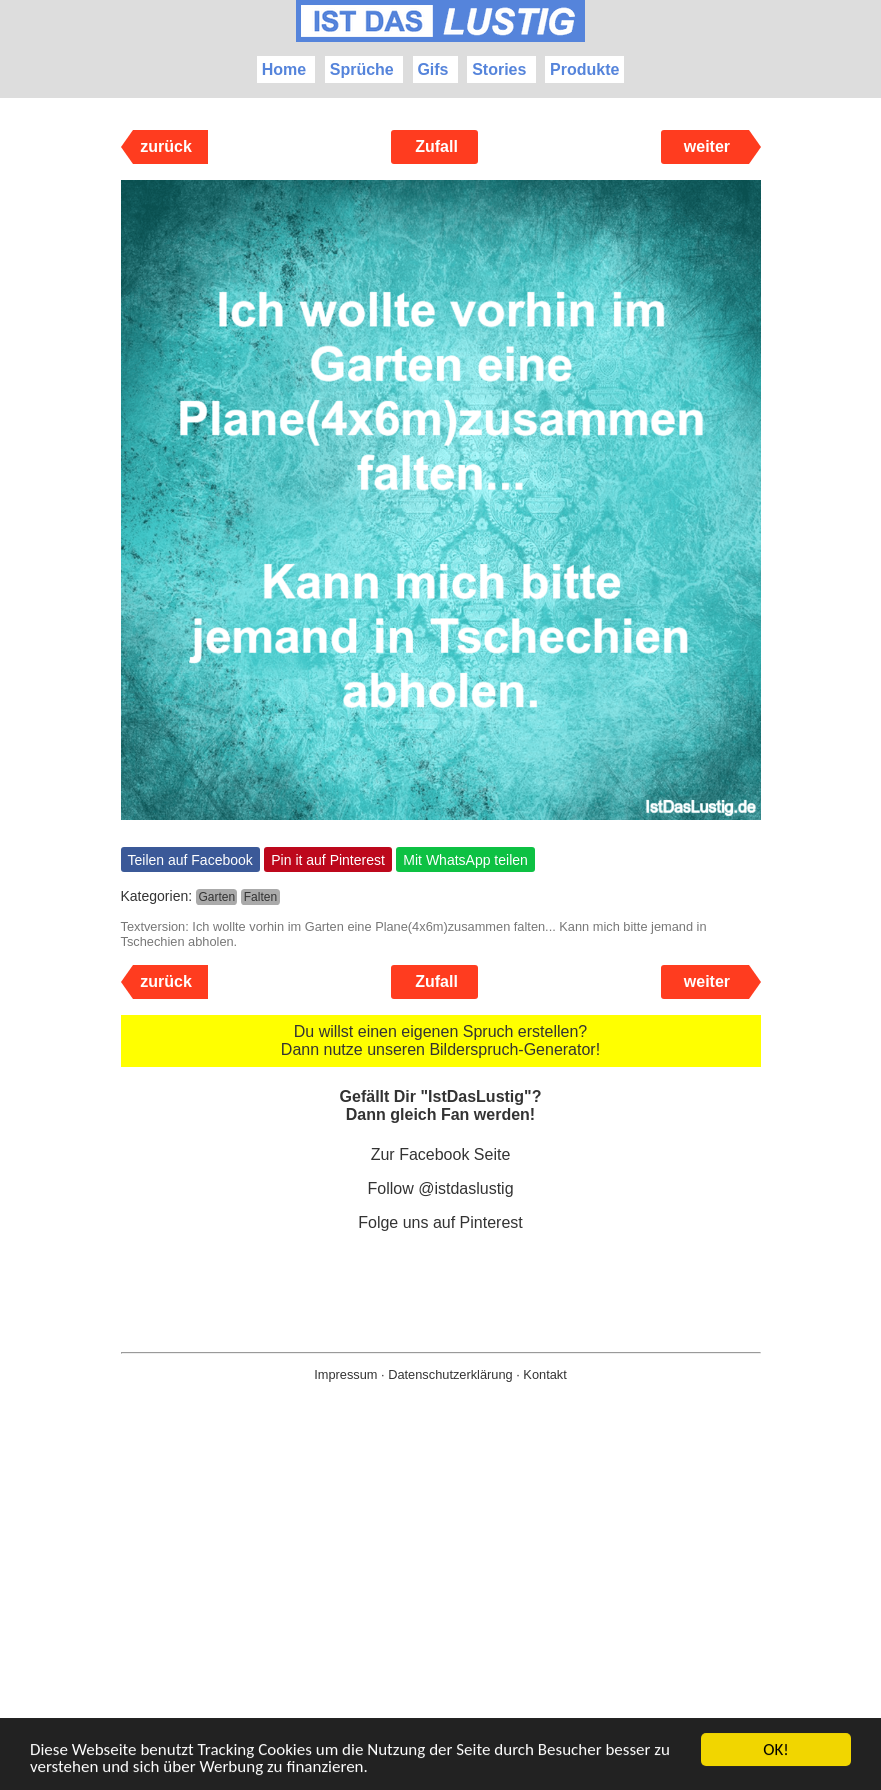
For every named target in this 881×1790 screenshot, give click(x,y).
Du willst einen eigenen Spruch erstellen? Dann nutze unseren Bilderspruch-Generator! (440, 1040)
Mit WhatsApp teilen (465, 860)
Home (284, 69)
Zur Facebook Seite (441, 1154)
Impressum (345, 1374)
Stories (499, 69)
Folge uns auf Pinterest (440, 1222)
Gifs (432, 69)
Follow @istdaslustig (440, 1188)
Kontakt (544, 1374)
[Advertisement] (440, 1618)
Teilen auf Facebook (190, 860)
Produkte (584, 69)
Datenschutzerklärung (450, 1374)
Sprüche (362, 69)
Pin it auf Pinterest (328, 860)
